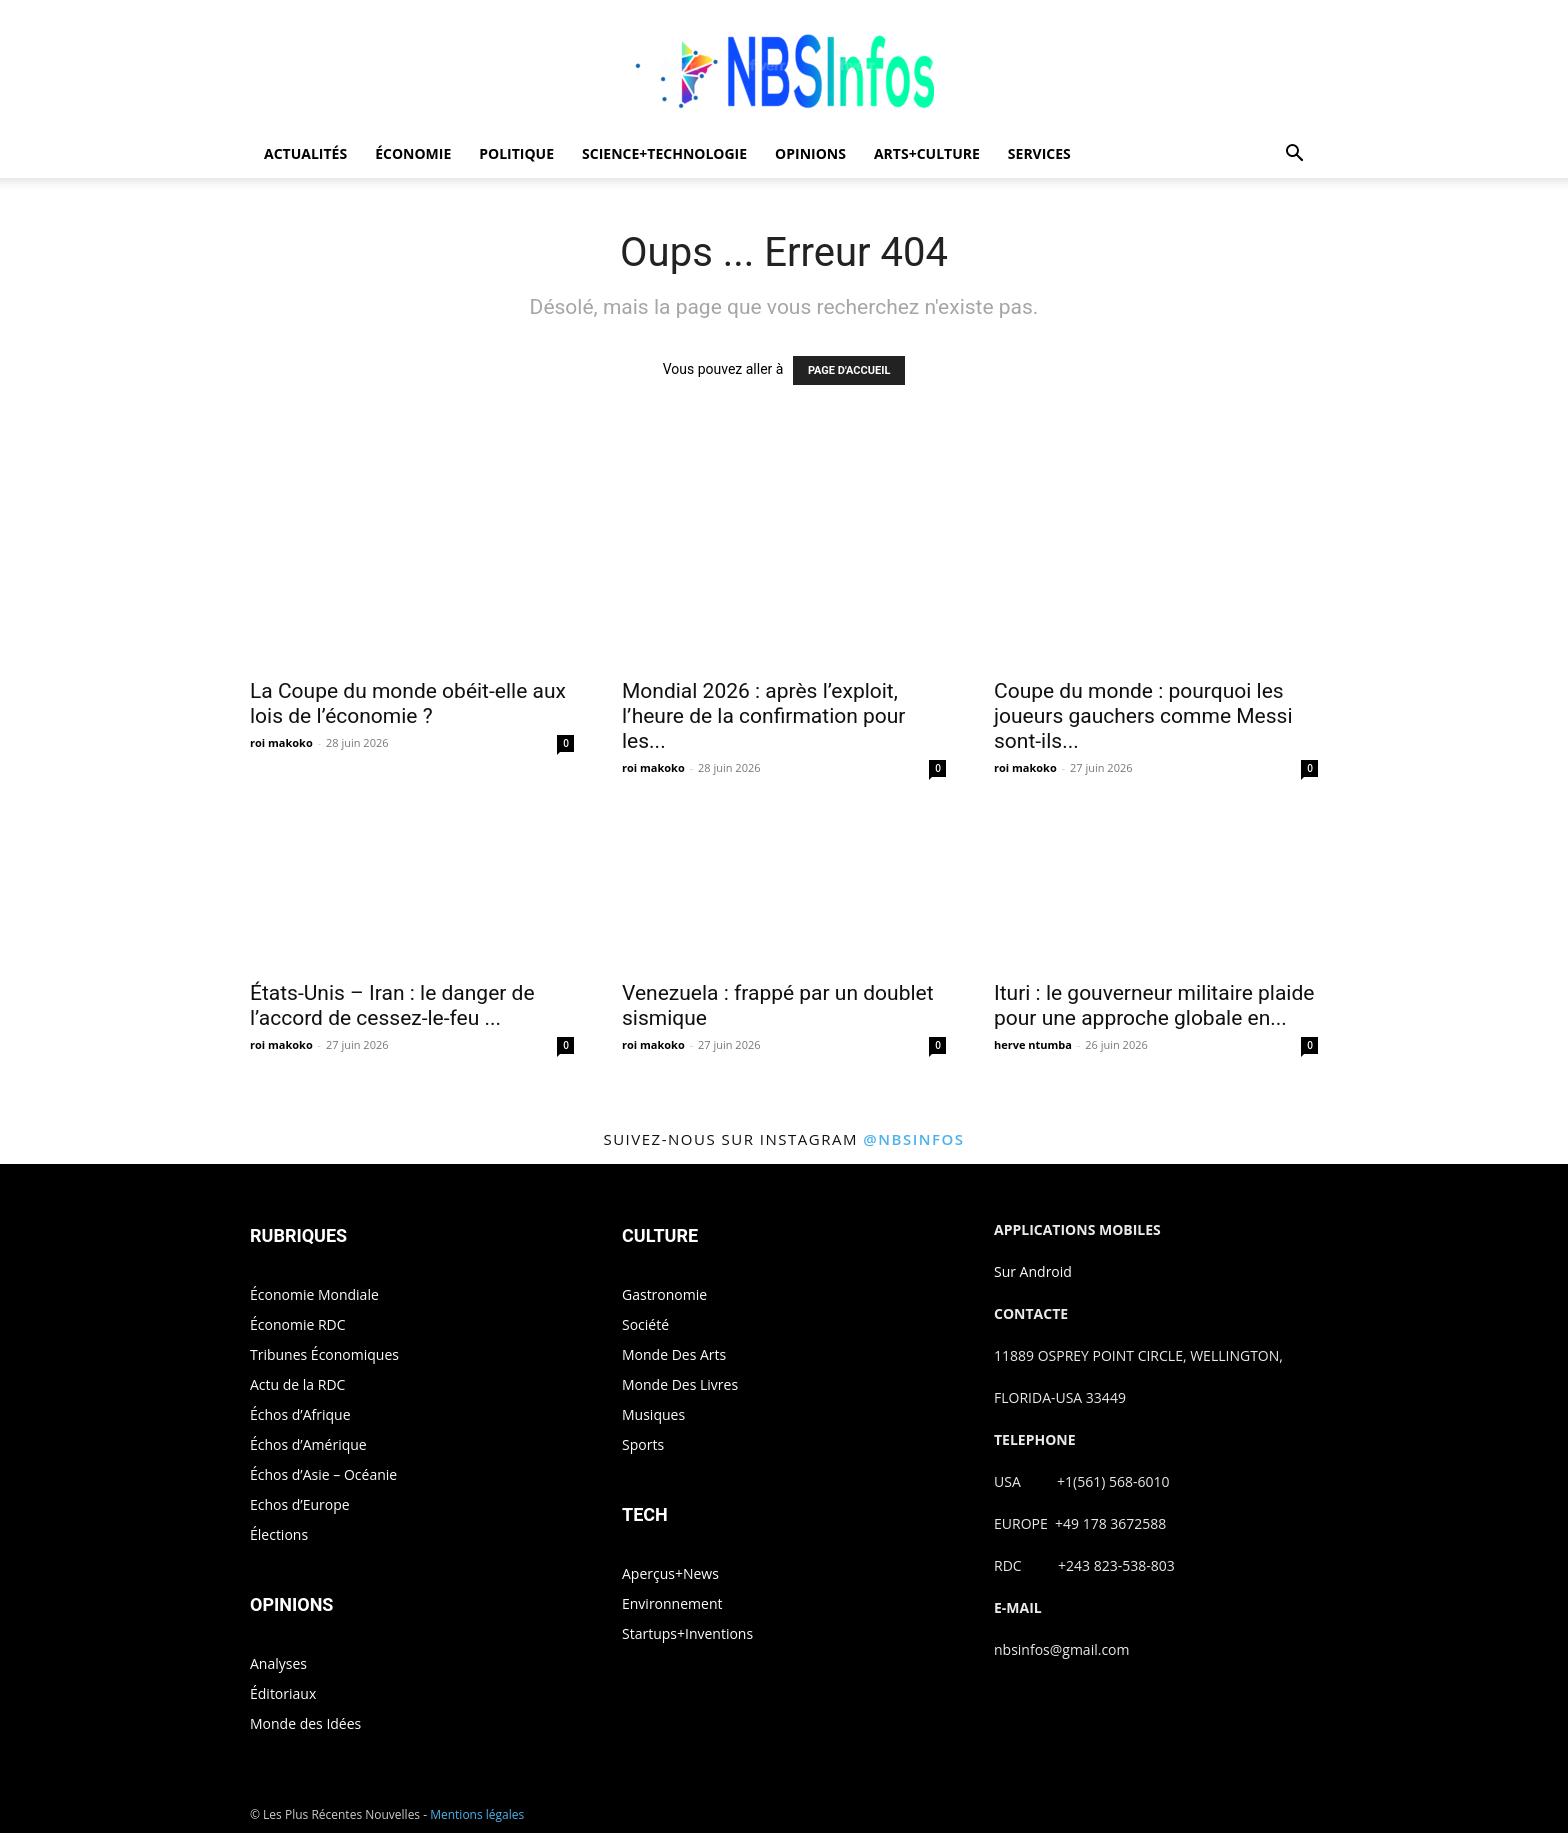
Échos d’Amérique (308, 1444)
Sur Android (1033, 1271)
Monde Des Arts (674, 1354)
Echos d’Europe (300, 1504)
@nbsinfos (913, 1139)
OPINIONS (810, 153)
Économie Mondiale (314, 1294)
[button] (1294, 155)
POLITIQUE (516, 153)
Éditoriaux (283, 1693)
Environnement (672, 1603)
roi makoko (281, 742)
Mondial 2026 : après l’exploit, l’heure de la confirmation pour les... (764, 716)
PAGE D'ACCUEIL (849, 370)
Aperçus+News (670, 1573)
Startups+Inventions (687, 1633)
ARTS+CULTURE (927, 153)
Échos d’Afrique (300, 1414)
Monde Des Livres (680, 1384)
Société (645, 1324)
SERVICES (1039, 153)
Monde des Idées (305, 1723)
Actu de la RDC (297, 1384)
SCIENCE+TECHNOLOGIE (664, 153)
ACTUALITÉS (305, 153)
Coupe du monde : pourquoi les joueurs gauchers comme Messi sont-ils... (1143, 716)
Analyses (278, 1663)
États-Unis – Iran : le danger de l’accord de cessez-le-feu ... (392, 1005)
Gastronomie (664, 1294)
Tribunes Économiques (324, 1354)
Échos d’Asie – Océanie (323, 1474)
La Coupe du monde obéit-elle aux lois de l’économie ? (408, 703)
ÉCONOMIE (413, 153)
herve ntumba (1033, 1044)
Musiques (653, 1414)
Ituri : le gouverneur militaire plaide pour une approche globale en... (1154, 1005)
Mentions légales (477, 1814)
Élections (279, 1534)
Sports (643, 1444)
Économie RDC (298, 1324)
